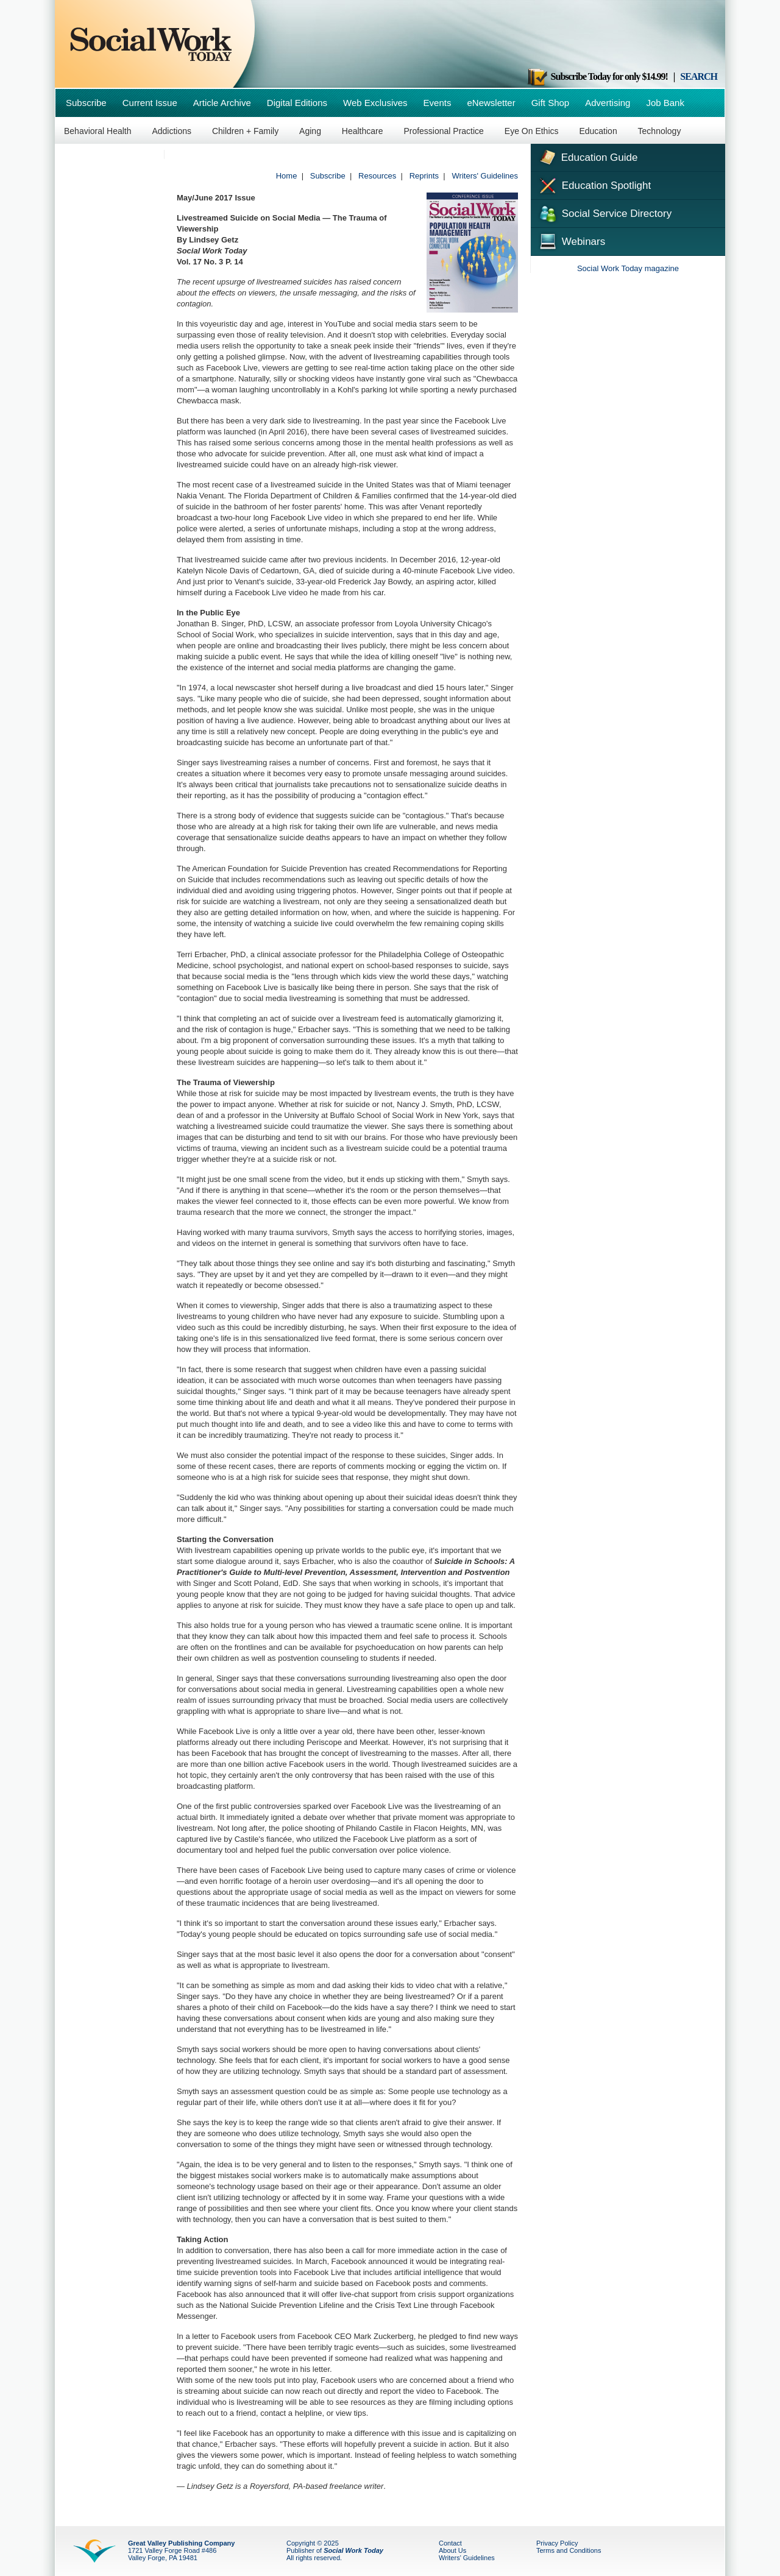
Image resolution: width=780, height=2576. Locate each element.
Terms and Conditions (568, 2550)
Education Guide (587, 156)
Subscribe (86, 102)
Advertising (607, 102)
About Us (452, 2550)
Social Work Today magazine (628, 268)
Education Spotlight (594, 184)
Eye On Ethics (532, 131)
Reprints (424, 175)
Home (286, 175)
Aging (310, 131)
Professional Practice (443, 131)
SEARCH (698, 76)
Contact (450, 2543)
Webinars (571, 240)
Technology (659, 131)
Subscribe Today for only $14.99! (597, 76)
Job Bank (665, 102)
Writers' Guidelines (485, 175)
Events (438, 102)
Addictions (171, 131)
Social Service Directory (604, 212)
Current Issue (149, 102)
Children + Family (245, 131)
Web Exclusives (375, 102)
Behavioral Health (98, 131)
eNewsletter (491, 102)
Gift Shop (550, 102)
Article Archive (222, 102)
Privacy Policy (557, 2543)
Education (598, 131)
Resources (377, 175)
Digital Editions (297, 102)
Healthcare (362, 131)
